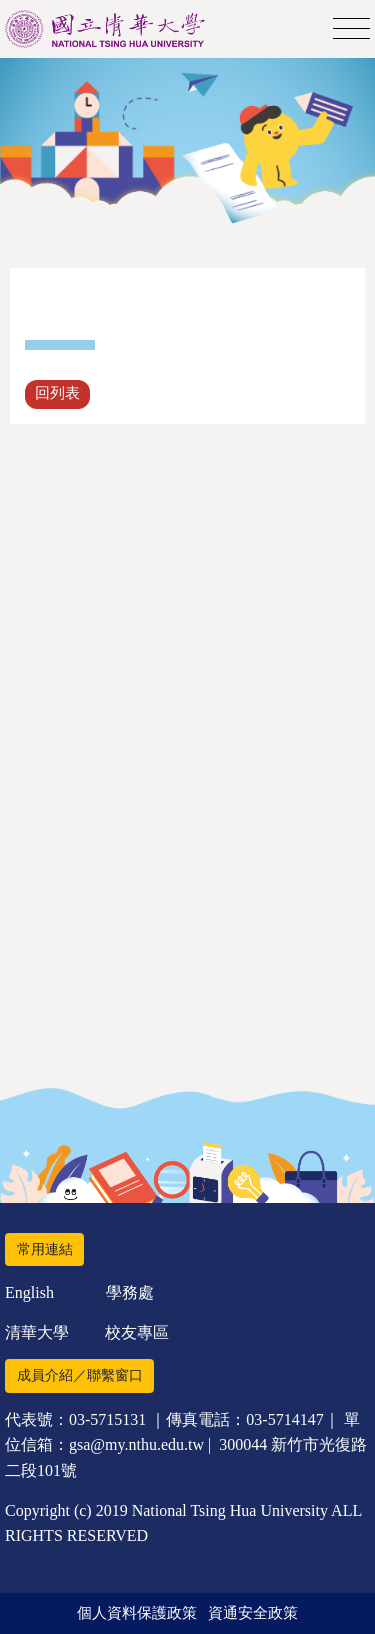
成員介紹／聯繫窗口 (80, 1375)
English (29, 1292)
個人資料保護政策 (137, 1613)
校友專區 (137, 1332)
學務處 (130, 1292)
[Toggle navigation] (351, 29)
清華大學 (37, 1332)
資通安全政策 (253, 1613)
